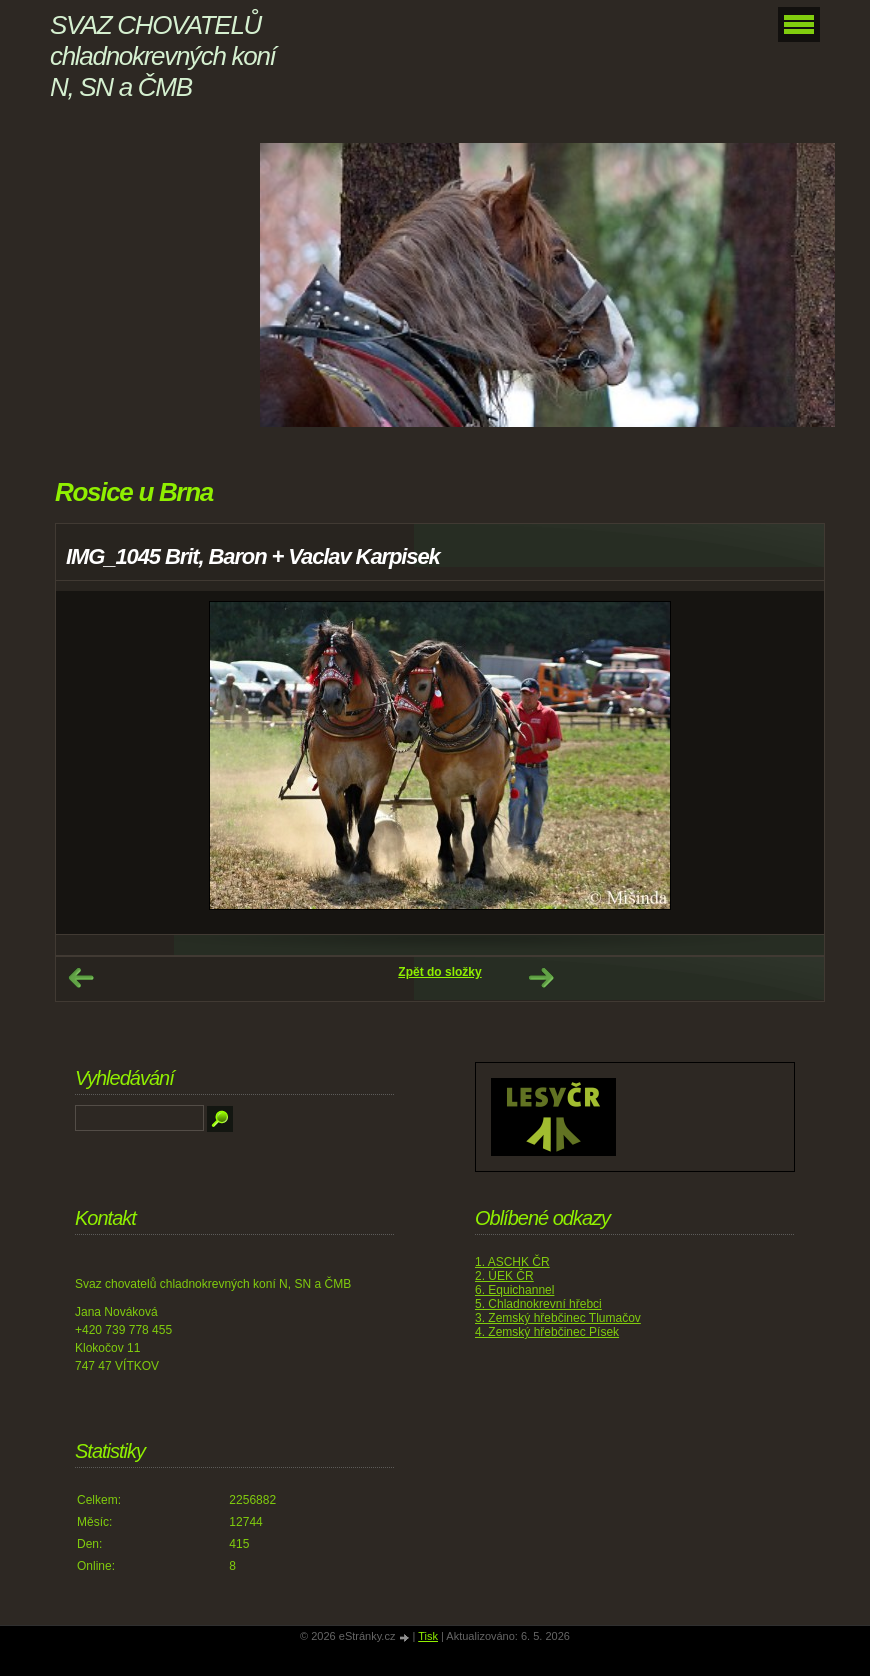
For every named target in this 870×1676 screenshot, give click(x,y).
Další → (541, 978)
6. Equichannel (514, 1290)
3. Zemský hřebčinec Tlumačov (558, 1318)
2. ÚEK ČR (504, 1276)
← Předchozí (81, 978)
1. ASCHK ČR (512, 1262)
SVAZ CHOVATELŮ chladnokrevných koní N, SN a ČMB (162, 56)
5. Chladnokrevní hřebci (538, 1304)
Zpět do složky (439, 972)
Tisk (428, 1636)
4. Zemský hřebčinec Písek (547, 1332)
